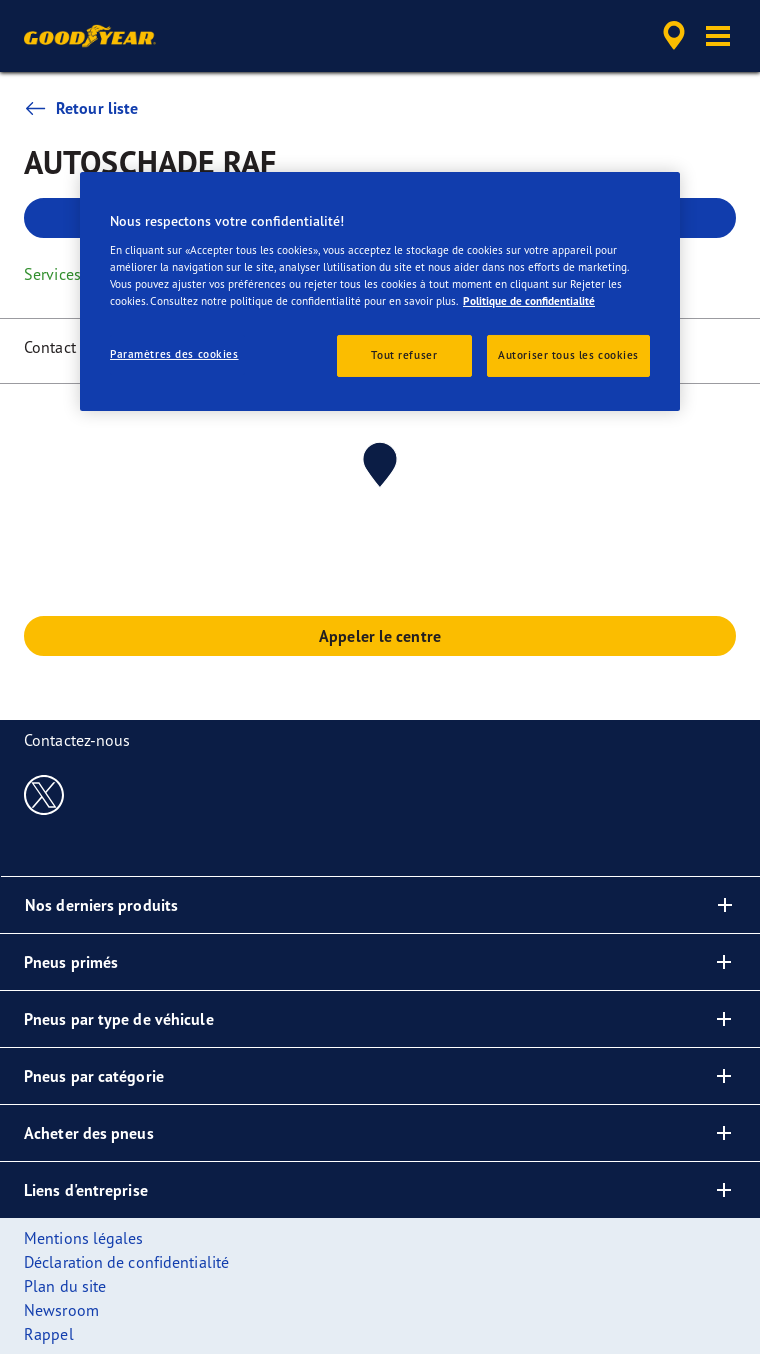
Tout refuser (404, 355)
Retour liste (81, 108)
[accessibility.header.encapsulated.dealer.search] (674, 36)
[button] (718, 36)
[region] (380, 291)
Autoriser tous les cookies (568, 355)
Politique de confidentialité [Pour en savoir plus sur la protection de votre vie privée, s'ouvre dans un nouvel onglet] (529, 301)
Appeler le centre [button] (380, 636)
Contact (50, 347)
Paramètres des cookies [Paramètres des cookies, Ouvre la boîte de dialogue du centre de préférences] (174, 354)
